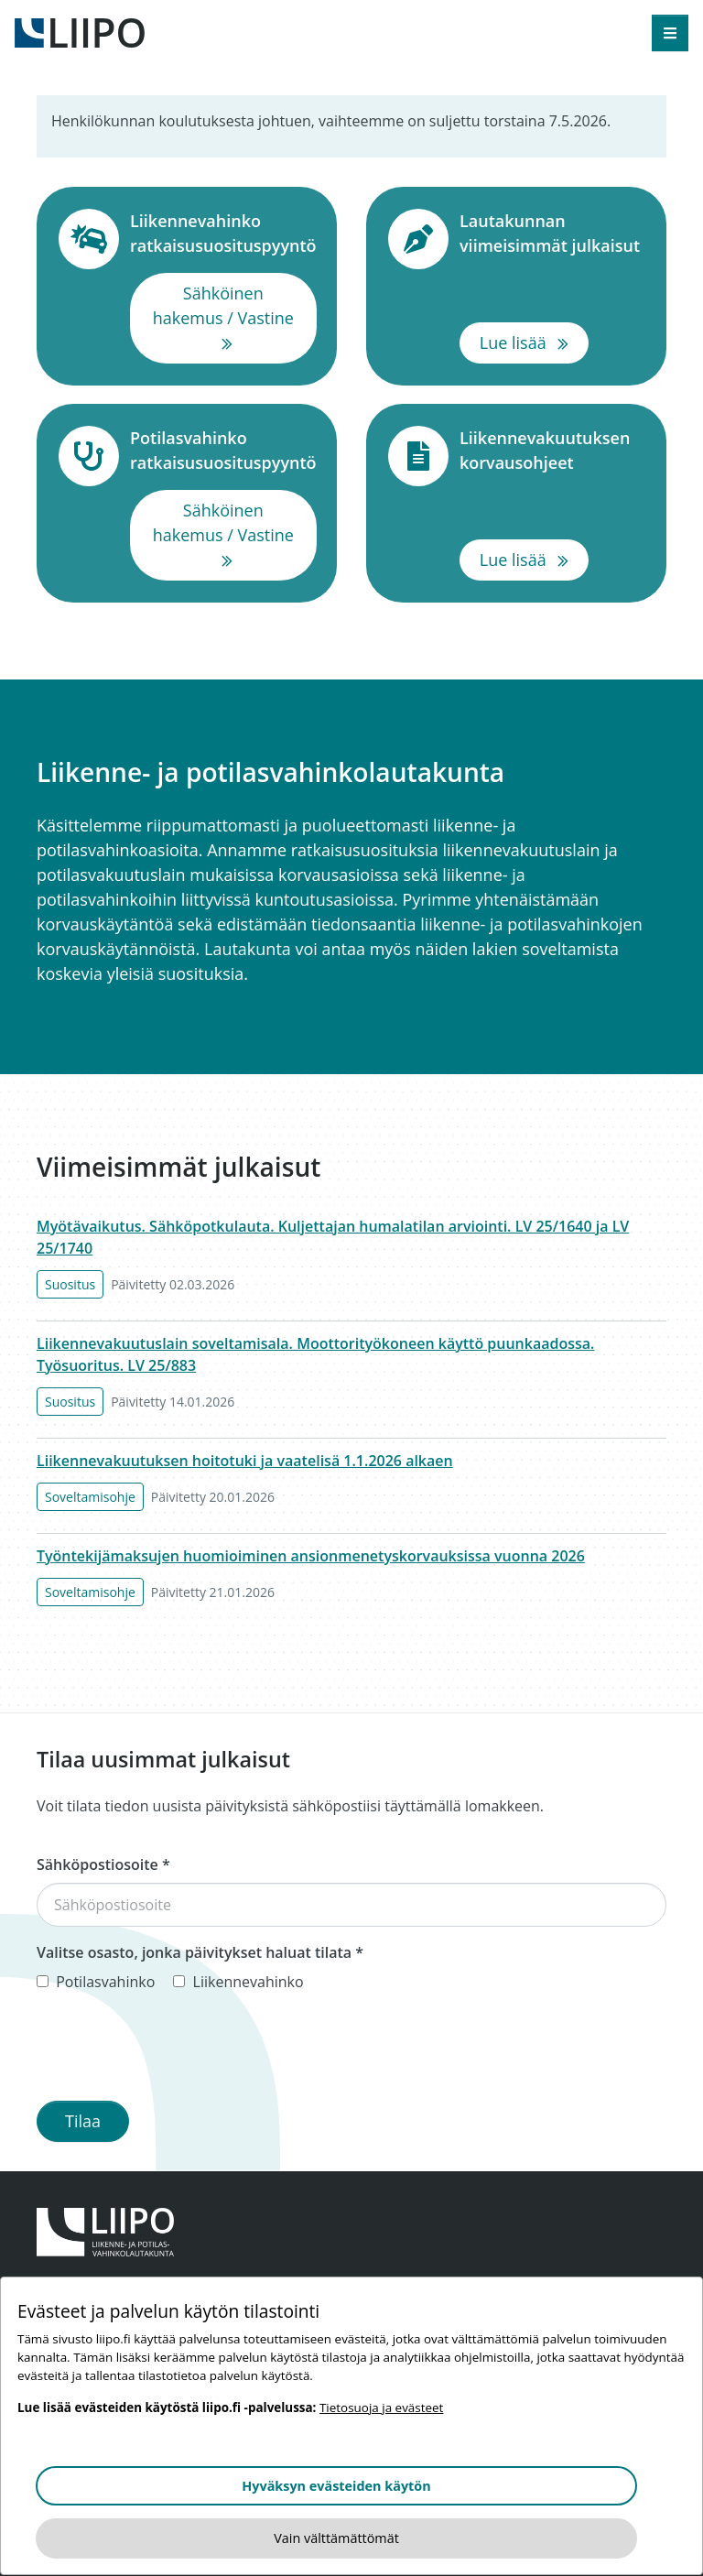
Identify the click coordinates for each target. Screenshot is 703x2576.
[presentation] (176, 2050)
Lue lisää (534, 341)
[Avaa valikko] (670, 33)
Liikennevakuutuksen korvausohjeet (552, 450)
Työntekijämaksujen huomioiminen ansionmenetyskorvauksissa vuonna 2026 (311, 1556)
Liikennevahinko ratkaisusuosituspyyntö (223, 233)
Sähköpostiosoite (103, 1864)
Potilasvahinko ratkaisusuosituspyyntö (223, 450)
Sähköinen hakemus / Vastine (235, 317)
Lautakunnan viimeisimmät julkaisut (552, 233)
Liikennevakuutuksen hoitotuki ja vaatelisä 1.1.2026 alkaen (245, 1461)
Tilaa (83, 2121)
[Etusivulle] (80, 31)
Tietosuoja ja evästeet (381, 2407)
